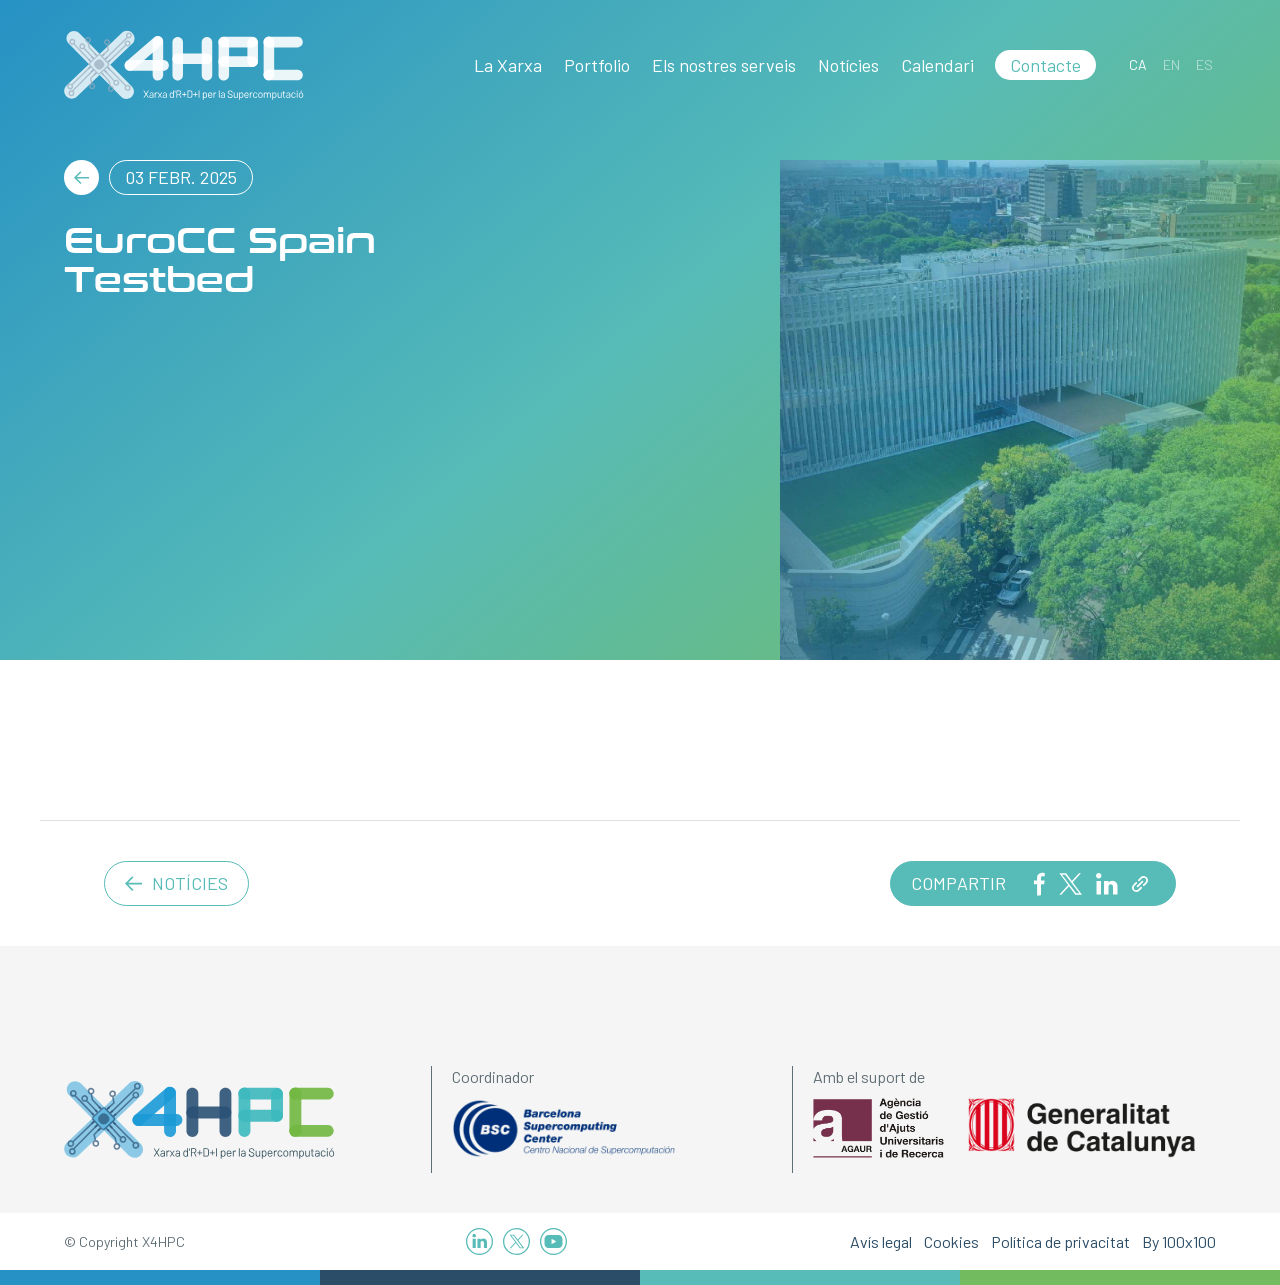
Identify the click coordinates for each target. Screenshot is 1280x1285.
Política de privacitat (1060, 1241)
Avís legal (881, 1241)
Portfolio (597, 65)
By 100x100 (1179, 1241)
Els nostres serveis (724, 65)
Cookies (951, 1241)
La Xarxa (508, 65)
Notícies (848, 65)
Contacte (1045, 65)
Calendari (937, 65)
